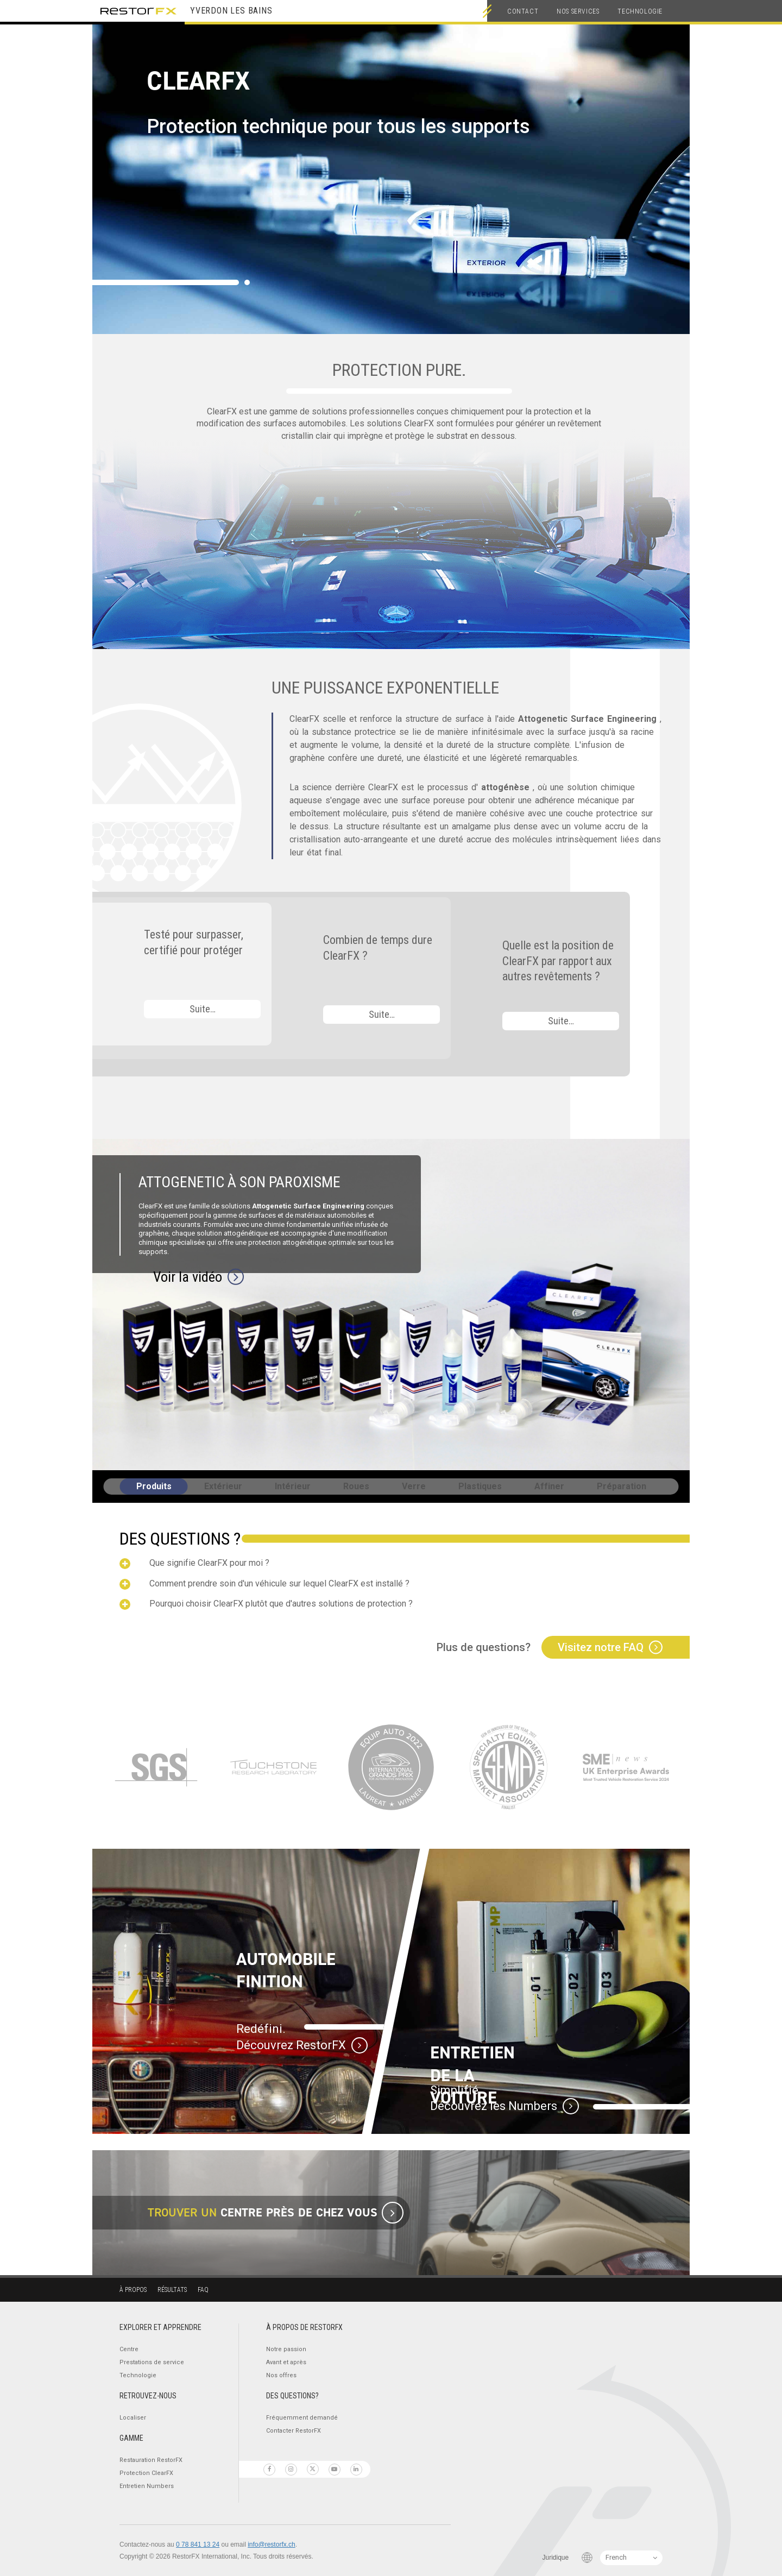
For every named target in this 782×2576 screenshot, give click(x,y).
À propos (133, 2290)
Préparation (621, 1486)
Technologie (640, 11)
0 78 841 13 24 (197, 2544)
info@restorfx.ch (271, 2544)
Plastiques (480, 1486)
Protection (146, 2473)
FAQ (203, 2290)
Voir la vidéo (187, 1277)
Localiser (132, 2417)
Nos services (578, 11)
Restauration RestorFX (150, 2460)
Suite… (203, 1009)
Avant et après (286, 2362)
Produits (154, 1486)
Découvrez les (493, 2106)
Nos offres (281, 2375)
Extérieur (223, 1486)
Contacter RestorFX (293, 2430)
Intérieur (293, 1486)
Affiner (549, 1486)
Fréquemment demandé (302, 2417)
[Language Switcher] (631, 2557)
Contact (522, 11)
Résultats (172, 2290)
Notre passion (286, 2349)
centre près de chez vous (298, 2212)
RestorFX (138, 11)
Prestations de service (151, 2362)
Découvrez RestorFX (291, 2044)
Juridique (556, 2557)
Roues (356, 1486)
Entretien (146, 2486)
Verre (414, 1486)
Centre (128, 2349)
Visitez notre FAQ (601, 1647)
